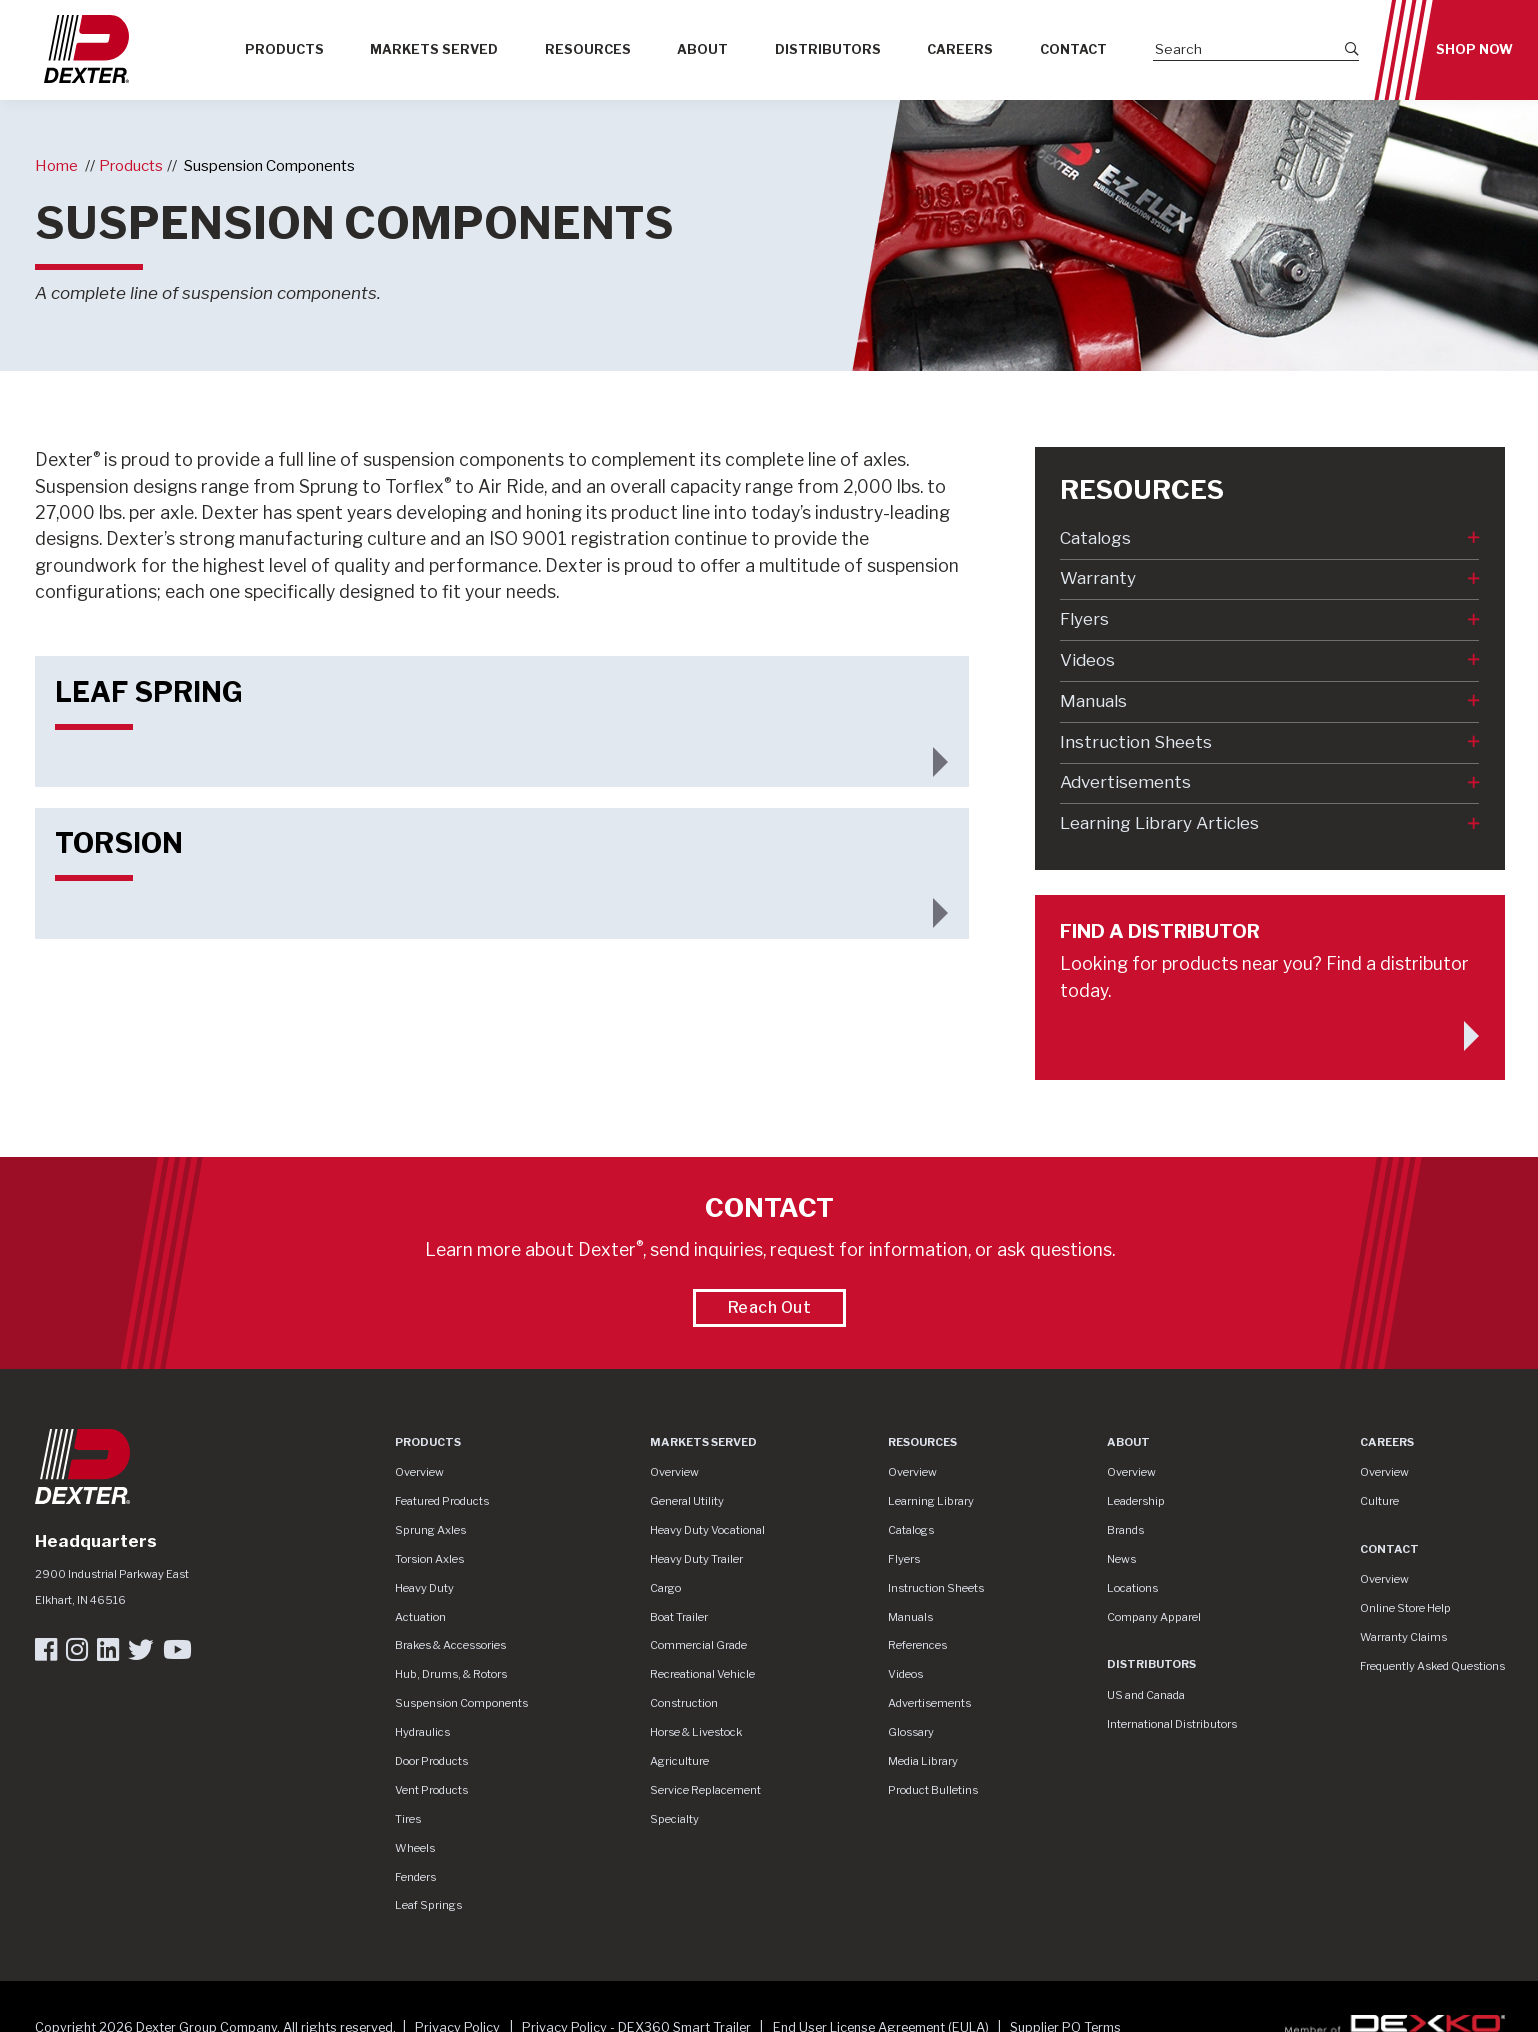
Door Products (431, 1761)
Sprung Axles (430, 1530)
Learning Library (931, 1501)
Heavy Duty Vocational (707, 1530)
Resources (588, 49)
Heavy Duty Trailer (696, 1559)
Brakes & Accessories (450, 1645)
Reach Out (770, 1307)
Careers (960, 49)
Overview (419, 1472)
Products (284, 49)
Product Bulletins (933, 1790)
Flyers (1084, 619)
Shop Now (1474, 49)
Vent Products (431, 1790)
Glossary (911, 1732)
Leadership (1136, 1501)
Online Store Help (1405, 1608)
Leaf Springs (428, 1905)
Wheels (415, 1848)
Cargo (665, 1588)
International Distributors (1172, 1724)
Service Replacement (705, 1790)
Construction (684, 1703)
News (1121, 1559)
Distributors (828, 49)
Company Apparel (1154, 1617)
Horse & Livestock (696, 1732)
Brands (1125, 1530)
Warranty (1098, 578)
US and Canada (1146, 1695)
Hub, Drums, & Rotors (451, 1674)
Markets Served (434, 49)
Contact (1073, 49)
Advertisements (1125, 782)
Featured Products (442, 1501)
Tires (408, 1819)
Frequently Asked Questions (1432, 1666)
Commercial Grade (698, 1645)
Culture (1379, 1501)
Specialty (674, 1819)
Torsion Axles (429, 1559)
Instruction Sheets (1136, 742)
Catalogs (1095, 538)
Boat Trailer (679, 1617)
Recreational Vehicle (702, 1674)
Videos (1087, 660)
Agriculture (679, 1761)
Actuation (420, 1617)
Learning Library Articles (1159, 823)
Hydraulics (422, 1732)
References (917, 1645)
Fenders (415, 1877)
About (702, 49)
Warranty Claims (1403, 1637)
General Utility (687, 1501)
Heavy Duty (424, 1588)
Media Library (923, 1761)
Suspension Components (269, 165)
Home (56, 165)
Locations (1132, 1588)
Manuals (1093, 701)
